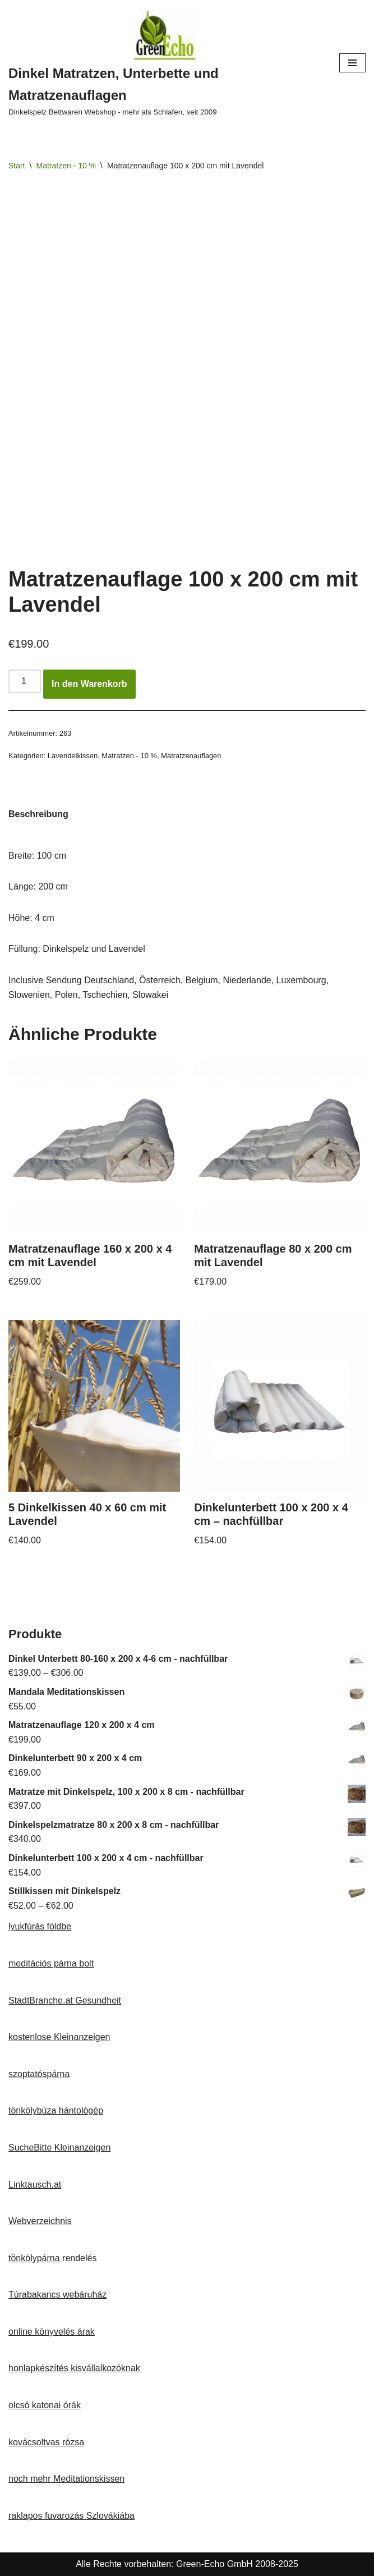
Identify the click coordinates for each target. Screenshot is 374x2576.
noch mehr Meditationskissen (66, 2478)
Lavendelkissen (73, 755)
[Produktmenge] (24, 681)
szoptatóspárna (39, 2074)
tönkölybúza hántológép (55, 2110)
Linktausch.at (34, 2184)
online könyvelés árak (51, 2331)
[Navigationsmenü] (352, 62)
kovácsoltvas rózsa (46, 2442)
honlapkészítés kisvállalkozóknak (74, 2368)
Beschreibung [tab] (38, 814)
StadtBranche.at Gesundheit (64, 2000)
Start (16, 165)
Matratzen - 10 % (66, 165)
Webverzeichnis (40, 2221)
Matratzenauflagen (191, 755)
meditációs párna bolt (51, 1963)
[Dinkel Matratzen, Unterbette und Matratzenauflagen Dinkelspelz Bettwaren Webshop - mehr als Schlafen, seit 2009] (165, 63)
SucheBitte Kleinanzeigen (59, 2147)
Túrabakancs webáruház (57, 2294)
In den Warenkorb (89, 684)
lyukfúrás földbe (39, 1926)
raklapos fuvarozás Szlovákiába (71, 2515)
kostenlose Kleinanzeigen (59, 2037)
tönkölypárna (35, 2258)
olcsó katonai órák (44, 2405)
